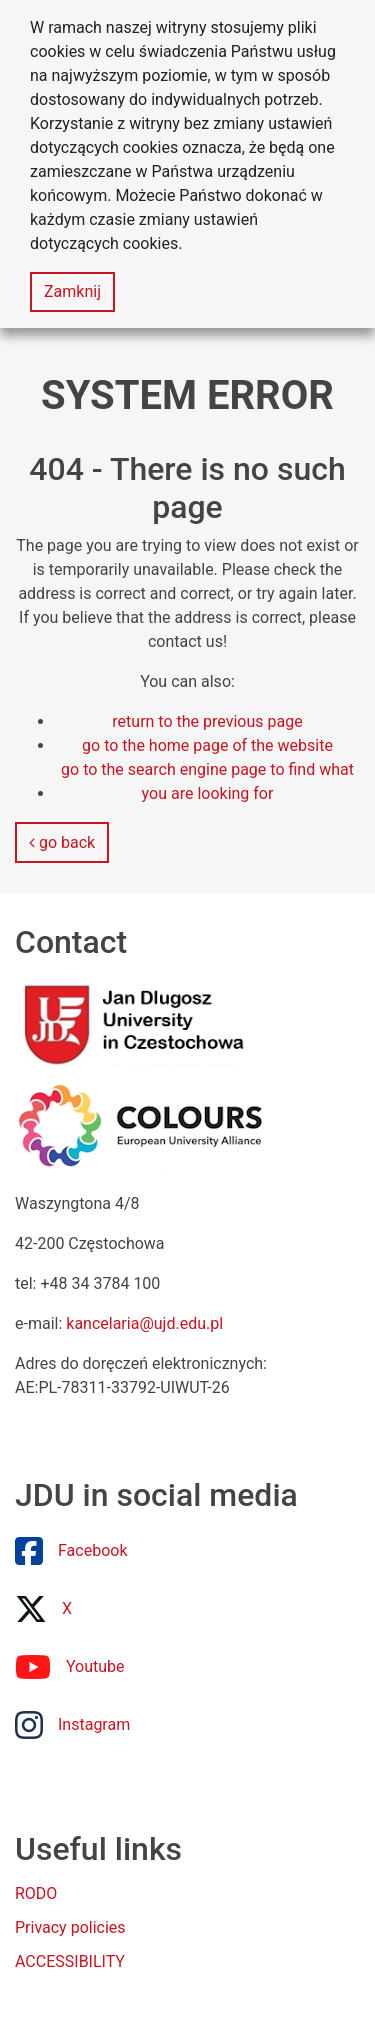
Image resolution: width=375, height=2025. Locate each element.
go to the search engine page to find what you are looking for (207, 781)
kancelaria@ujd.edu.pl (144, 1323)
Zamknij (72, 291)
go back (62, 842)
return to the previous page (207, 721)
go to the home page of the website (207, 745)
